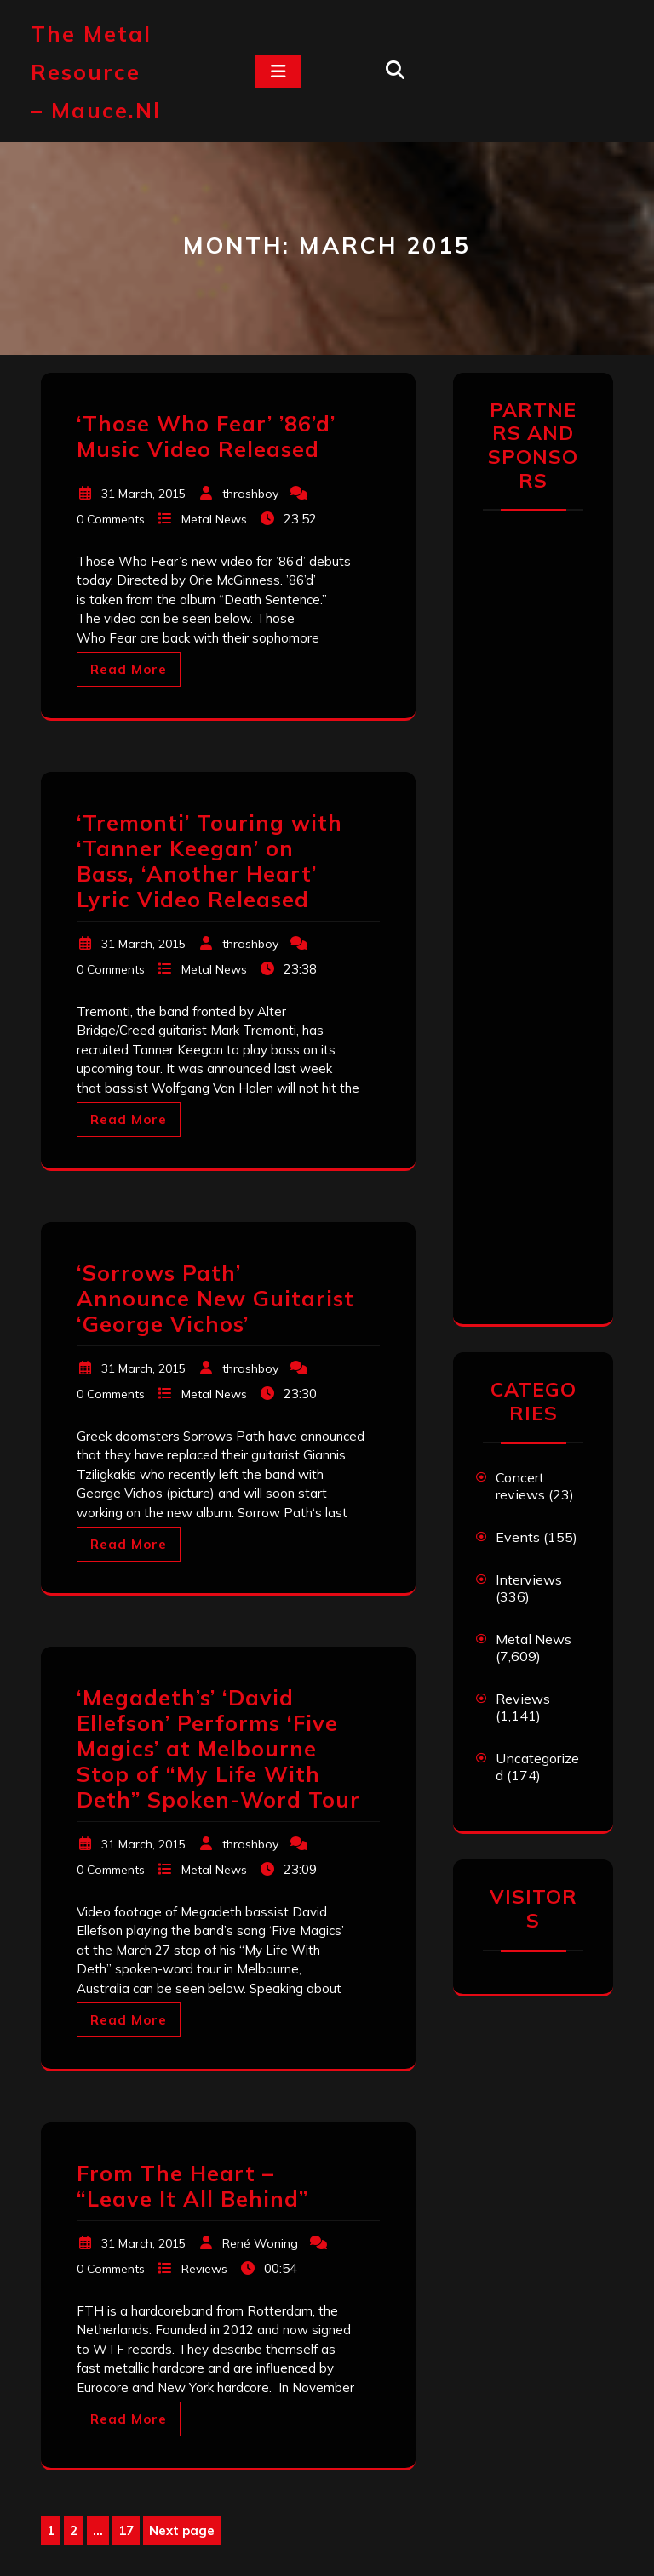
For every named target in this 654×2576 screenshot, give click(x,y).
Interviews (529, 1579)
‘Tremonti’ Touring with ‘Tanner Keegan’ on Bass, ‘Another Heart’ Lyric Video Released (209, 860)
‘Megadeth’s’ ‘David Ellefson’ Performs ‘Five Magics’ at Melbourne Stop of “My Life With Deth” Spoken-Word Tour (218, 1748)
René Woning (260, 2243)
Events (518, 1536)
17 (129, 2531)
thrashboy (250, 493)
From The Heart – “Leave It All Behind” (192, 2186)
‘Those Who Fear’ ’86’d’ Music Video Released (206, 436)
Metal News (214, 519)
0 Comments (111, 519)
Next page (182, 2530)
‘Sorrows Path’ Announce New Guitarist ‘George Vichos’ (215, 1298)
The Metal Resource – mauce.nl (96, 71)
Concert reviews (520, 1486)
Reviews (204, 2268)
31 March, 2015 (143, 493)
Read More (128, 669)
